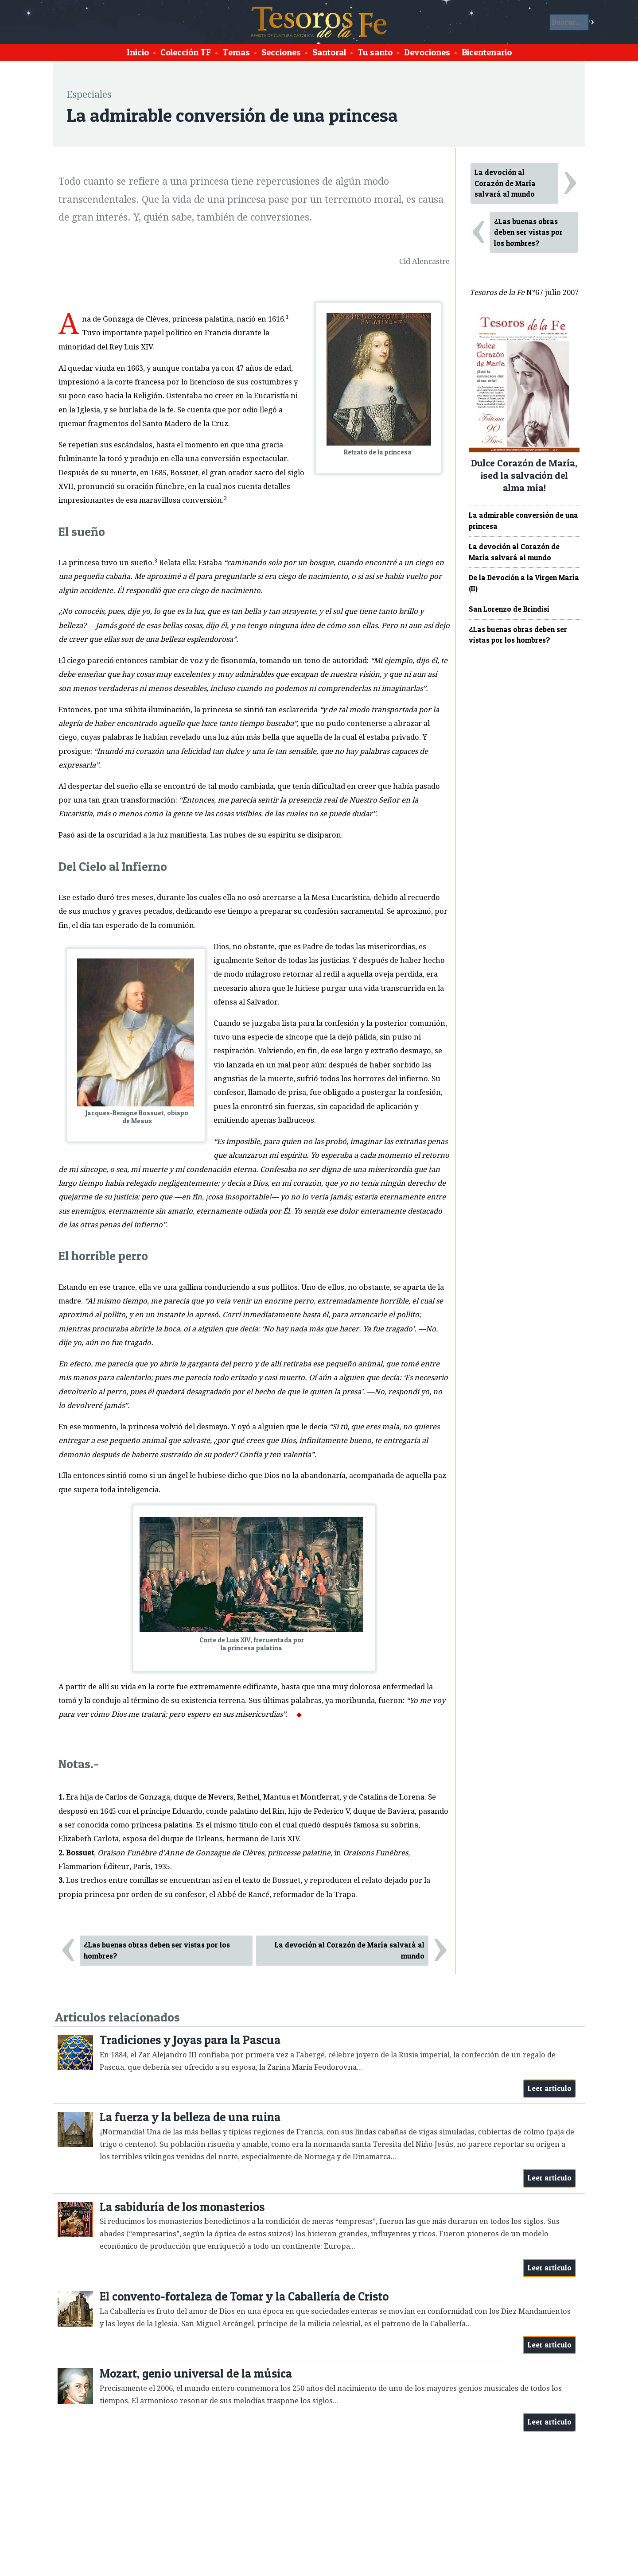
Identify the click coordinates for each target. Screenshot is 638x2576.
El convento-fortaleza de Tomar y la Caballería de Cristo (244, 2296)
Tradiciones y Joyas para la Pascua (190, 2040)
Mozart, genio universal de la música (196, 2373)
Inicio (138, 52)
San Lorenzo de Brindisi (509, 609)
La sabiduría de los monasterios (182, 2207)
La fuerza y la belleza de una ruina (190, 2117)
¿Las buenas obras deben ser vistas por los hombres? (157, 1950)
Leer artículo (550, 2088)
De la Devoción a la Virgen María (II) (524, 583)
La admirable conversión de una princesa (523, 521)
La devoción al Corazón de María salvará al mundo (349, 1950)
